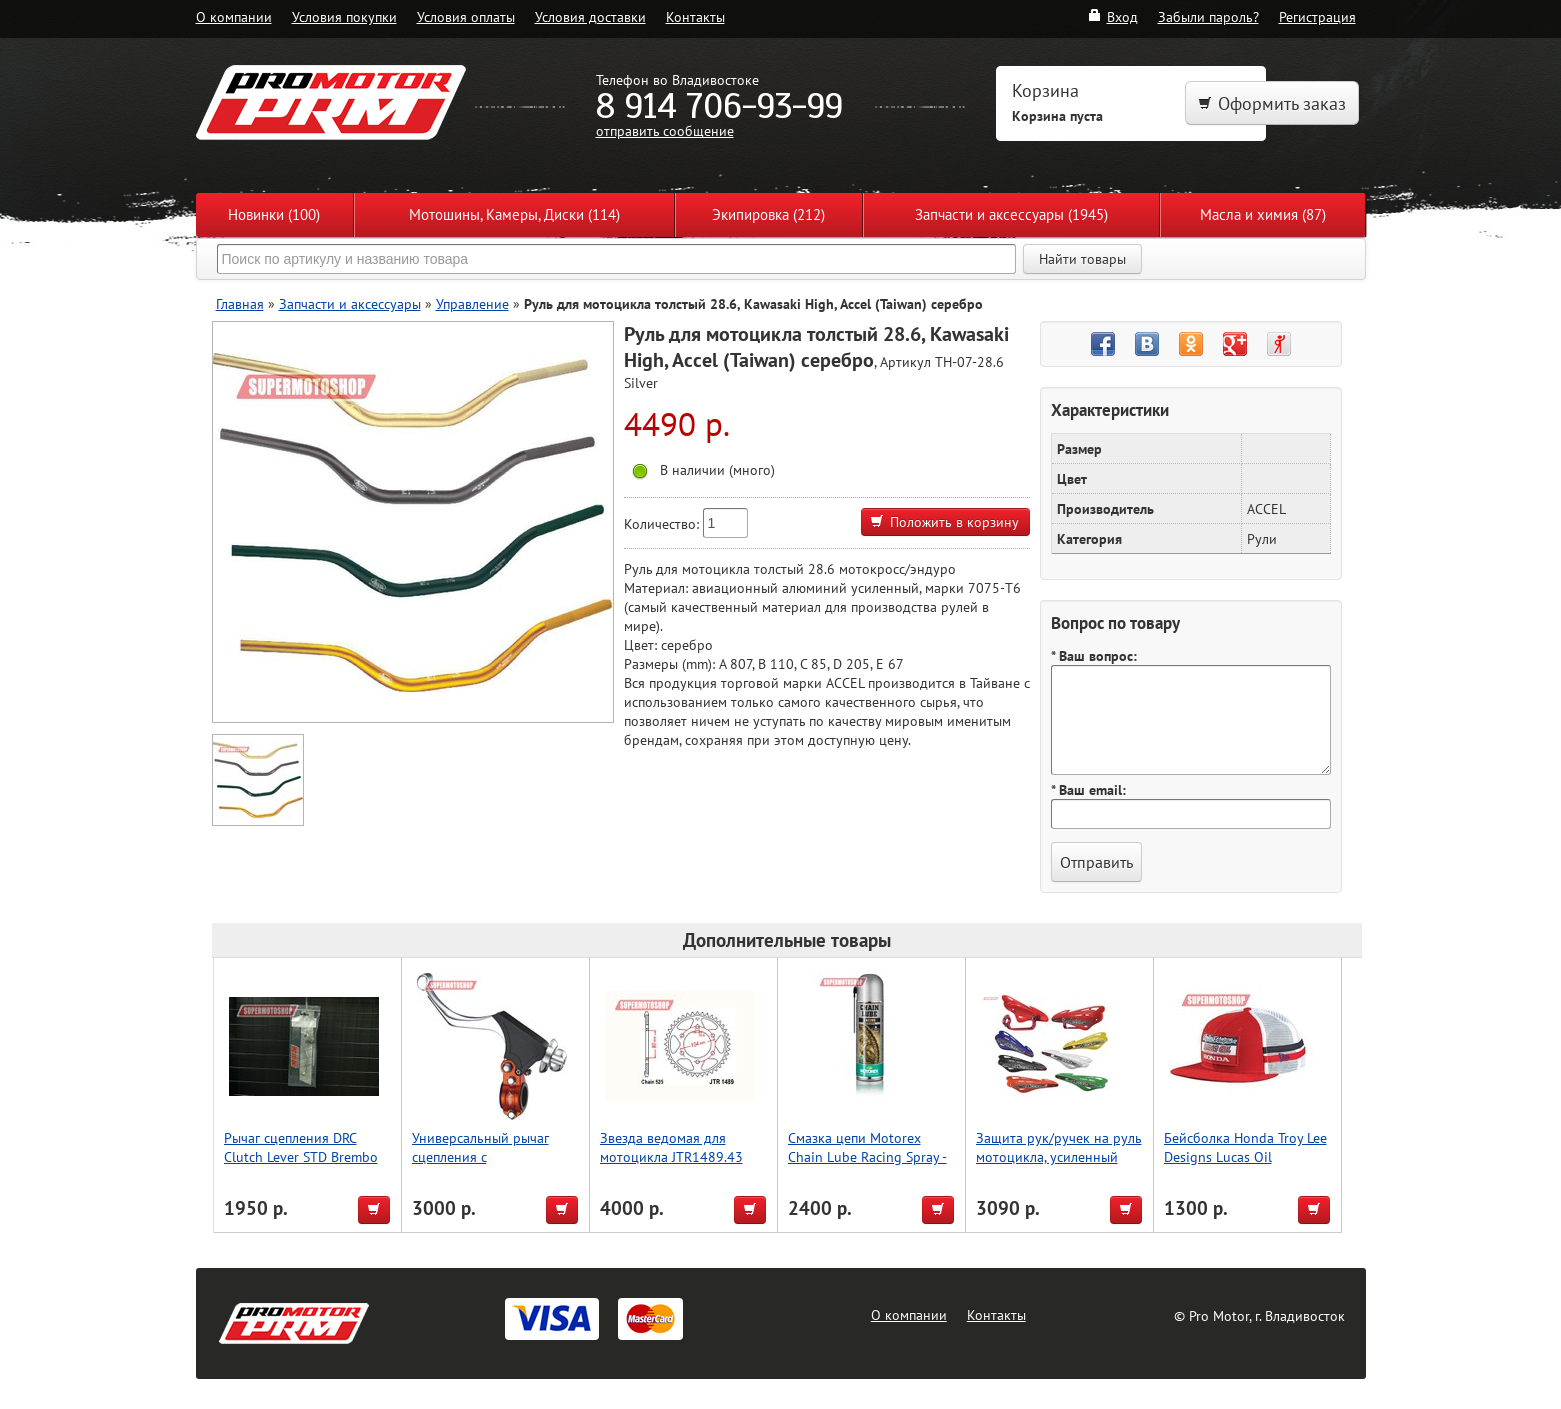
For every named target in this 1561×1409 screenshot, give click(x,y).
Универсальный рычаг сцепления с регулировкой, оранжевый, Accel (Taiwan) (496, 1166)
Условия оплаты (466, 16)
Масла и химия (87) (1263, 214)
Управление (472, 303)
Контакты (695, 16)
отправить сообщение (665, 130)
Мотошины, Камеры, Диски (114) (514, 214)
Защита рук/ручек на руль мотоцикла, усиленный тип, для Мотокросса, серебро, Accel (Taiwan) (1059, 1166)
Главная (240, 303)
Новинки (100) (274, 214)
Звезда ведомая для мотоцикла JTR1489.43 (671, 1147)
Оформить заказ (1272, 103)
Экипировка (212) (768, 214)
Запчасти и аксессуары (350, 303)
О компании (234, 16)
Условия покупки (344, 16)
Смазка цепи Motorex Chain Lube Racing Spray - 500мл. (867, 1156)
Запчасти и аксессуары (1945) (1011, 214)
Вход (1112, 16)
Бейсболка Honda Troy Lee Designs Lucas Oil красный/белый (1245, 1156)
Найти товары (1082, 259)
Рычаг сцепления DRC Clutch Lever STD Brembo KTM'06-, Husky (301, 1156)
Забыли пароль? (1208, 16)
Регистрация (1317, 16)
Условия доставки (590, 16)
